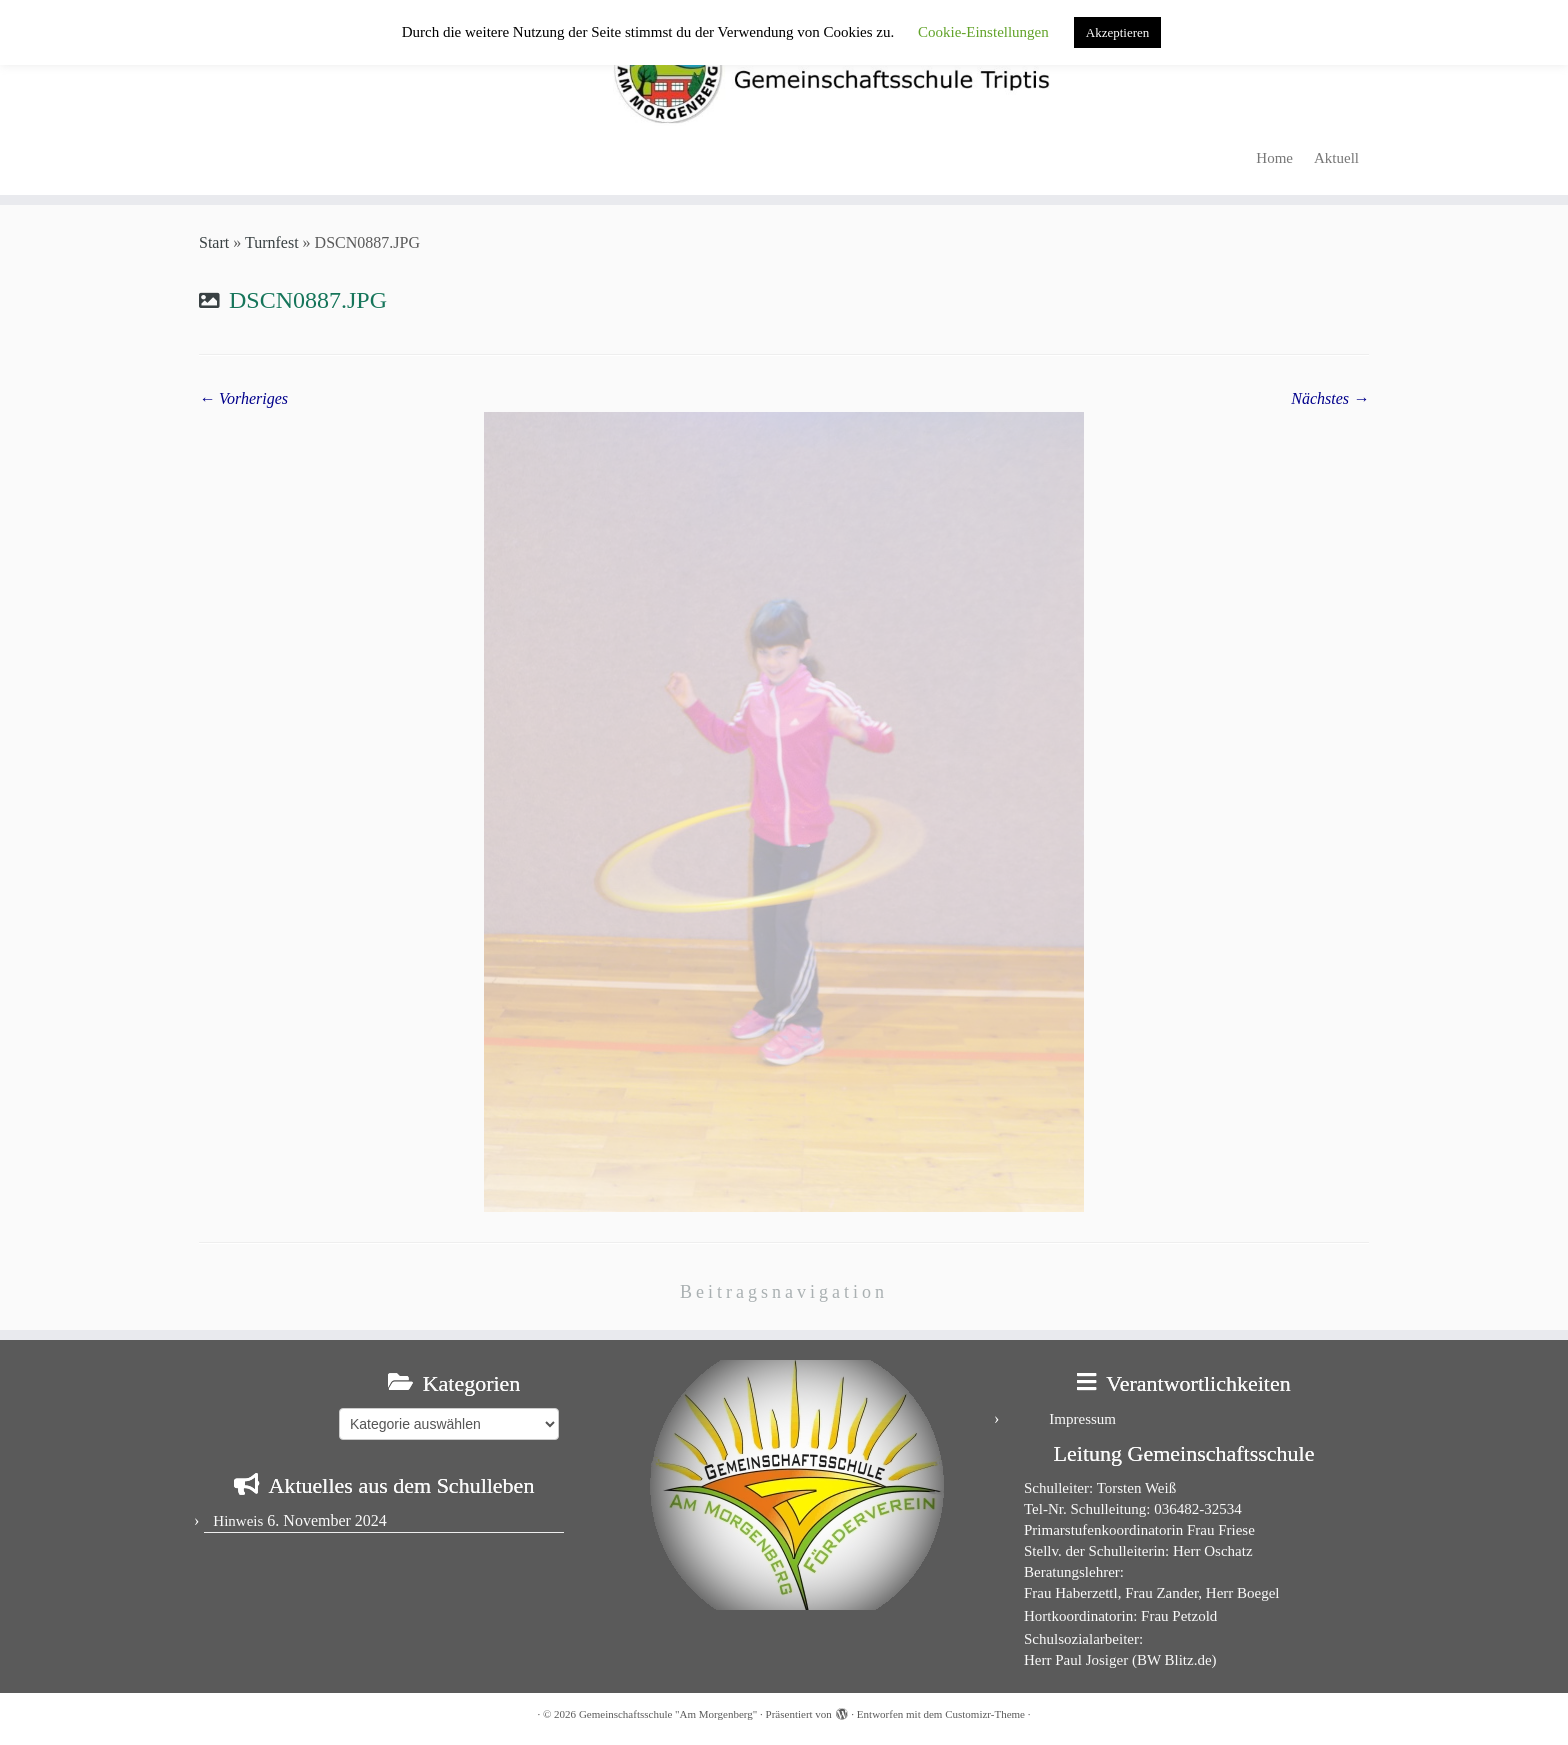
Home (1274, 158)
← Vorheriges (243, 398)
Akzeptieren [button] (1118, 32)
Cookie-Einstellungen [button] (983, 32)
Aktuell (1336, 158)
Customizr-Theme (985, 1714)
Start (214, 242)
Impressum (1082, 1419)
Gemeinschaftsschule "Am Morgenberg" (668, 1714)
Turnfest (272, 242)
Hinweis (238, 1521)
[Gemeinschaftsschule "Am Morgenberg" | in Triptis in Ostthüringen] (784, 68)
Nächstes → (1330, 398)
